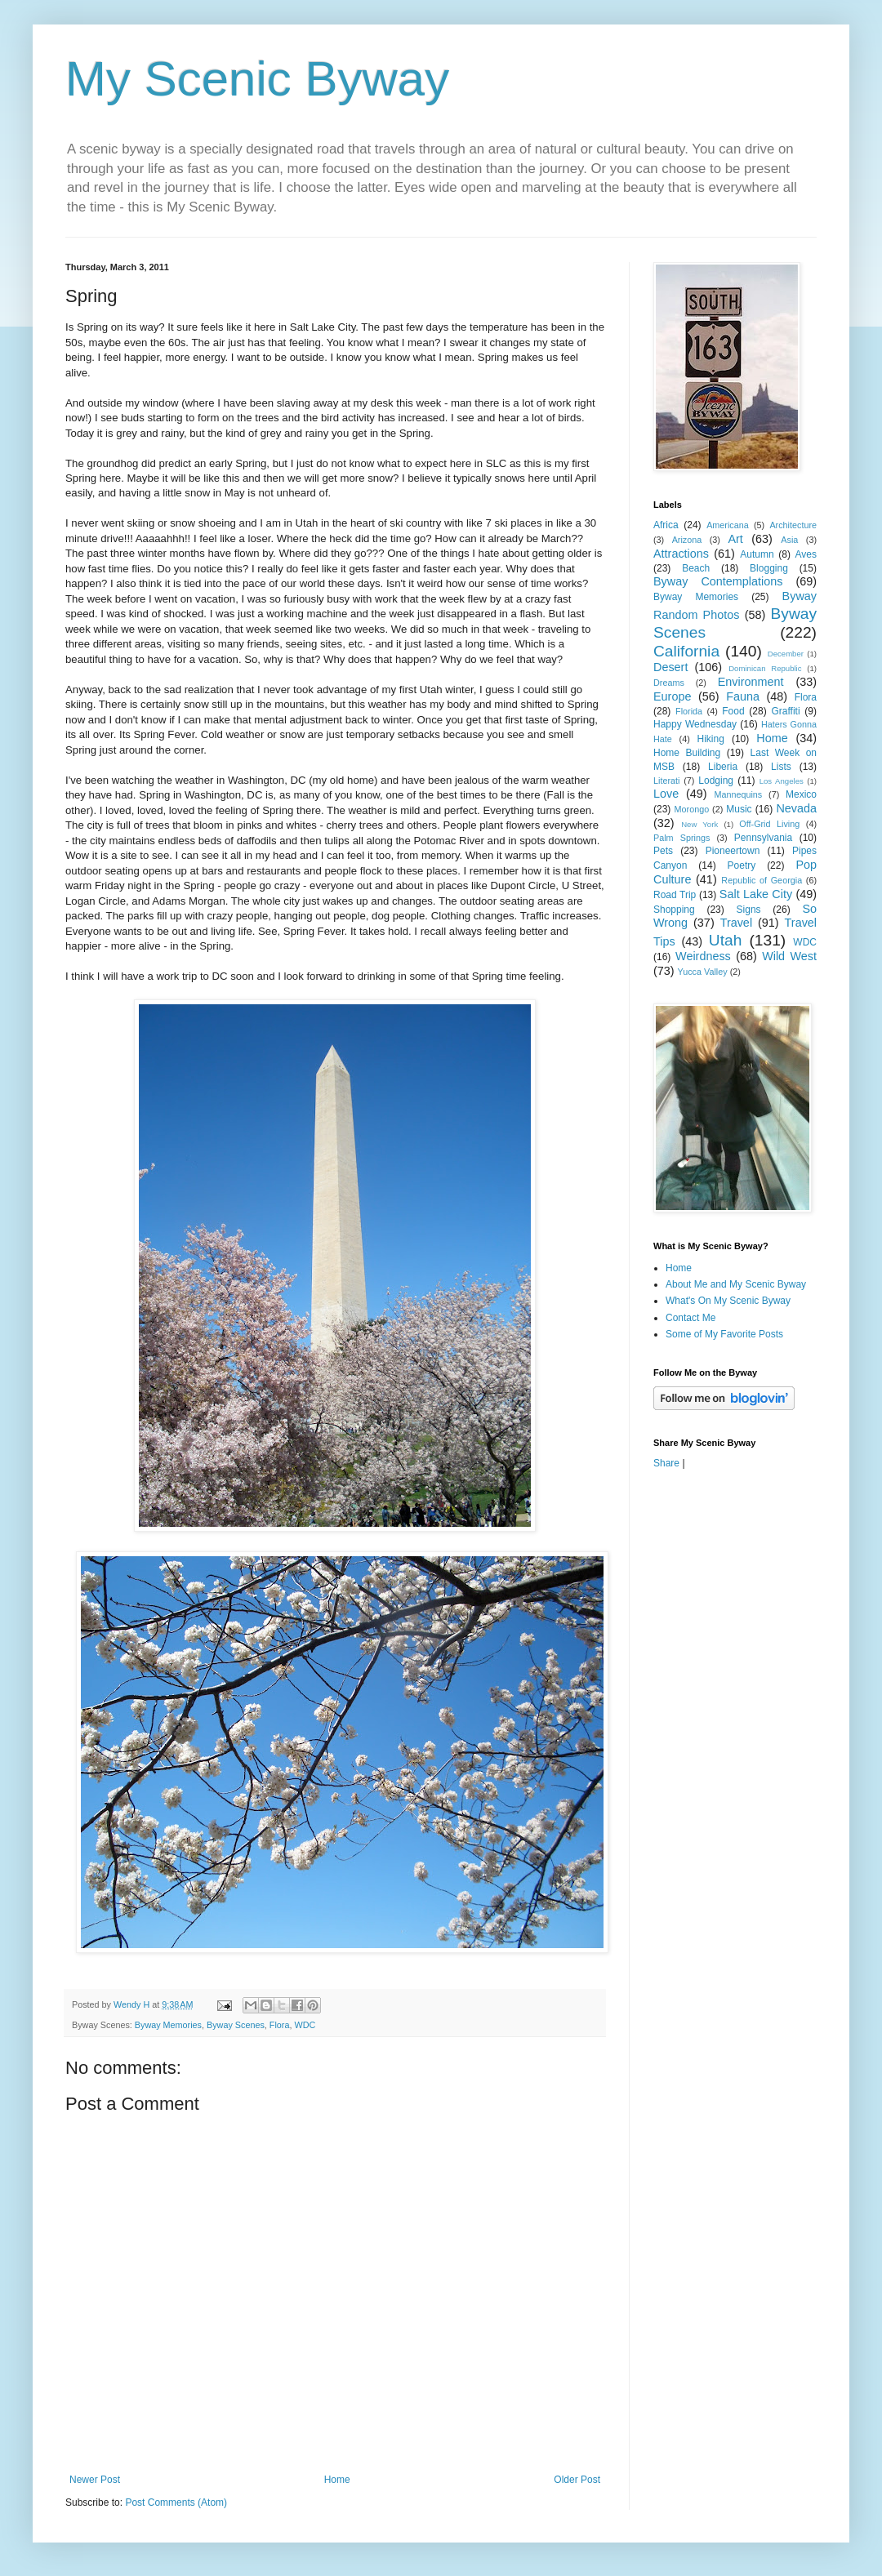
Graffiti (785, 711)
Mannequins (738, 794)
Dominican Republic (764, 668)
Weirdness (703, 956)
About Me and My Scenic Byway (736, 1284)
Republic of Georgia (761, 880)
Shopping (674, 909)
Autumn (756, 554)
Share (666, 1463)
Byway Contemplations (717, 581)
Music (738, 809)
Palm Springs (681, 838)
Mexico (801, 794)
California (686, 651)
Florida (688, 711)
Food (733, 711)
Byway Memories (168, 2025)
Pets (663, 850)
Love (666, 793)
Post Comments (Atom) (176, 2502)
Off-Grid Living (769, 824)
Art (735, 538)
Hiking (710, 739)
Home (337, 2479)
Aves (806, 554)
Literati (666, 780)
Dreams (668, 682)
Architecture (793, 525)
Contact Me (690, 1318)
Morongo (692, 809)
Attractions (681, 553)
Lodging (715, 780)
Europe (672, 696)
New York (699, 824)
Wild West (789, 956)
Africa (666, 525)
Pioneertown (733, 850)
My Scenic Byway (257, 78)
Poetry (742, 865)
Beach (696, 568)
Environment (751, 681)
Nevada (796, 808)
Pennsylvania (763, 837)
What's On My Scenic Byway (728, 1300)
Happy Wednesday (695, 724)
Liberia (722, 766)
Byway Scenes (236, 2025)
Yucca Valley (703, 972)
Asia (789, 540)
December (786, 653)
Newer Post (94, 2479)
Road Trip (674, 895)
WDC (304, 2025)
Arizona (687, 540)
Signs (749, 909)
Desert (670, 667)
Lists (781, 766)
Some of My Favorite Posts (724, 1334)
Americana (727, 525)
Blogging (769, 568)
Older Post (577, 2479)
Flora (280, 2025)
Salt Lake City (755, 894)
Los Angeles (782, 780)
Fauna (743, 696)
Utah (725, 940)
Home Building (686, 753)
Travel (736, 922)
